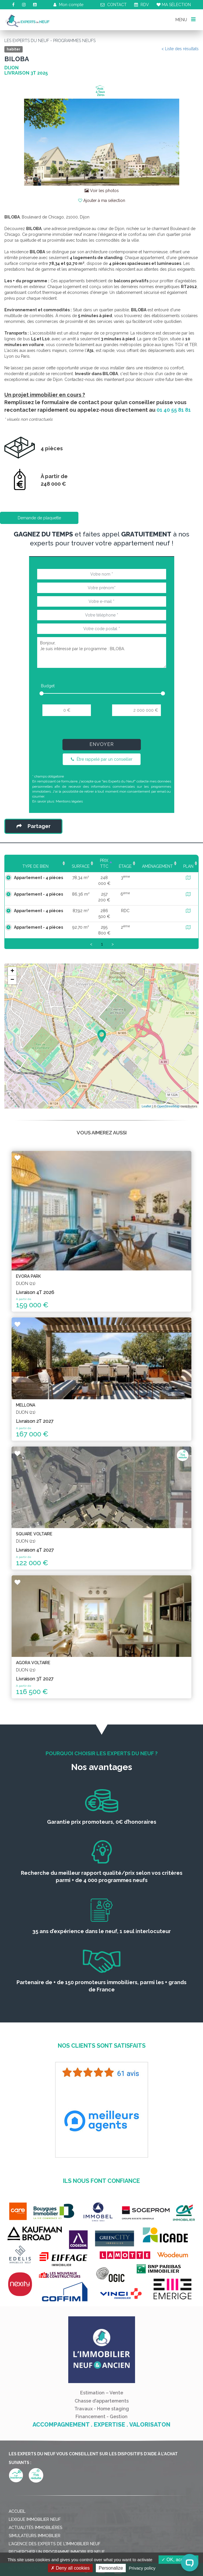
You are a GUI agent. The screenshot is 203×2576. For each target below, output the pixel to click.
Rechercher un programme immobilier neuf (57, 2552)
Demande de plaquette (39, 518)
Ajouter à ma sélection (101, 200)
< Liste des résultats (180, 48)
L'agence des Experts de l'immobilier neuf (54, 2543)
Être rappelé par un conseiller (101, 759)
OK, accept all (178, 2559)
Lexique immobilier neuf (35, 2519)
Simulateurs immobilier (34, 2535)
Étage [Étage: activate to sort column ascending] (124, 866)
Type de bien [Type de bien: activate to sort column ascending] (31, 866)
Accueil (17, 2511)
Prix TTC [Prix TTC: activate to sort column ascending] (99, 863)
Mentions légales (69, 801)
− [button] (12, 980)
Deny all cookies (70, 2568)
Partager (34, 826)
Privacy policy (142, 2568)
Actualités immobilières (35, 2527)
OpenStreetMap (168, 1106)
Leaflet (146, 1106)
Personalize (111, 2568)
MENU (185, 19)
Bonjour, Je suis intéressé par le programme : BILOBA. (102, 652)
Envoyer (101, 744)
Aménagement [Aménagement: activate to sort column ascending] (157, 866)
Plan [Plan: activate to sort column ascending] (188, 866)
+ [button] (12, 971)
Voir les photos (102, 190)
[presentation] (101, 730)
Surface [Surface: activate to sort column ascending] (72, 866)
